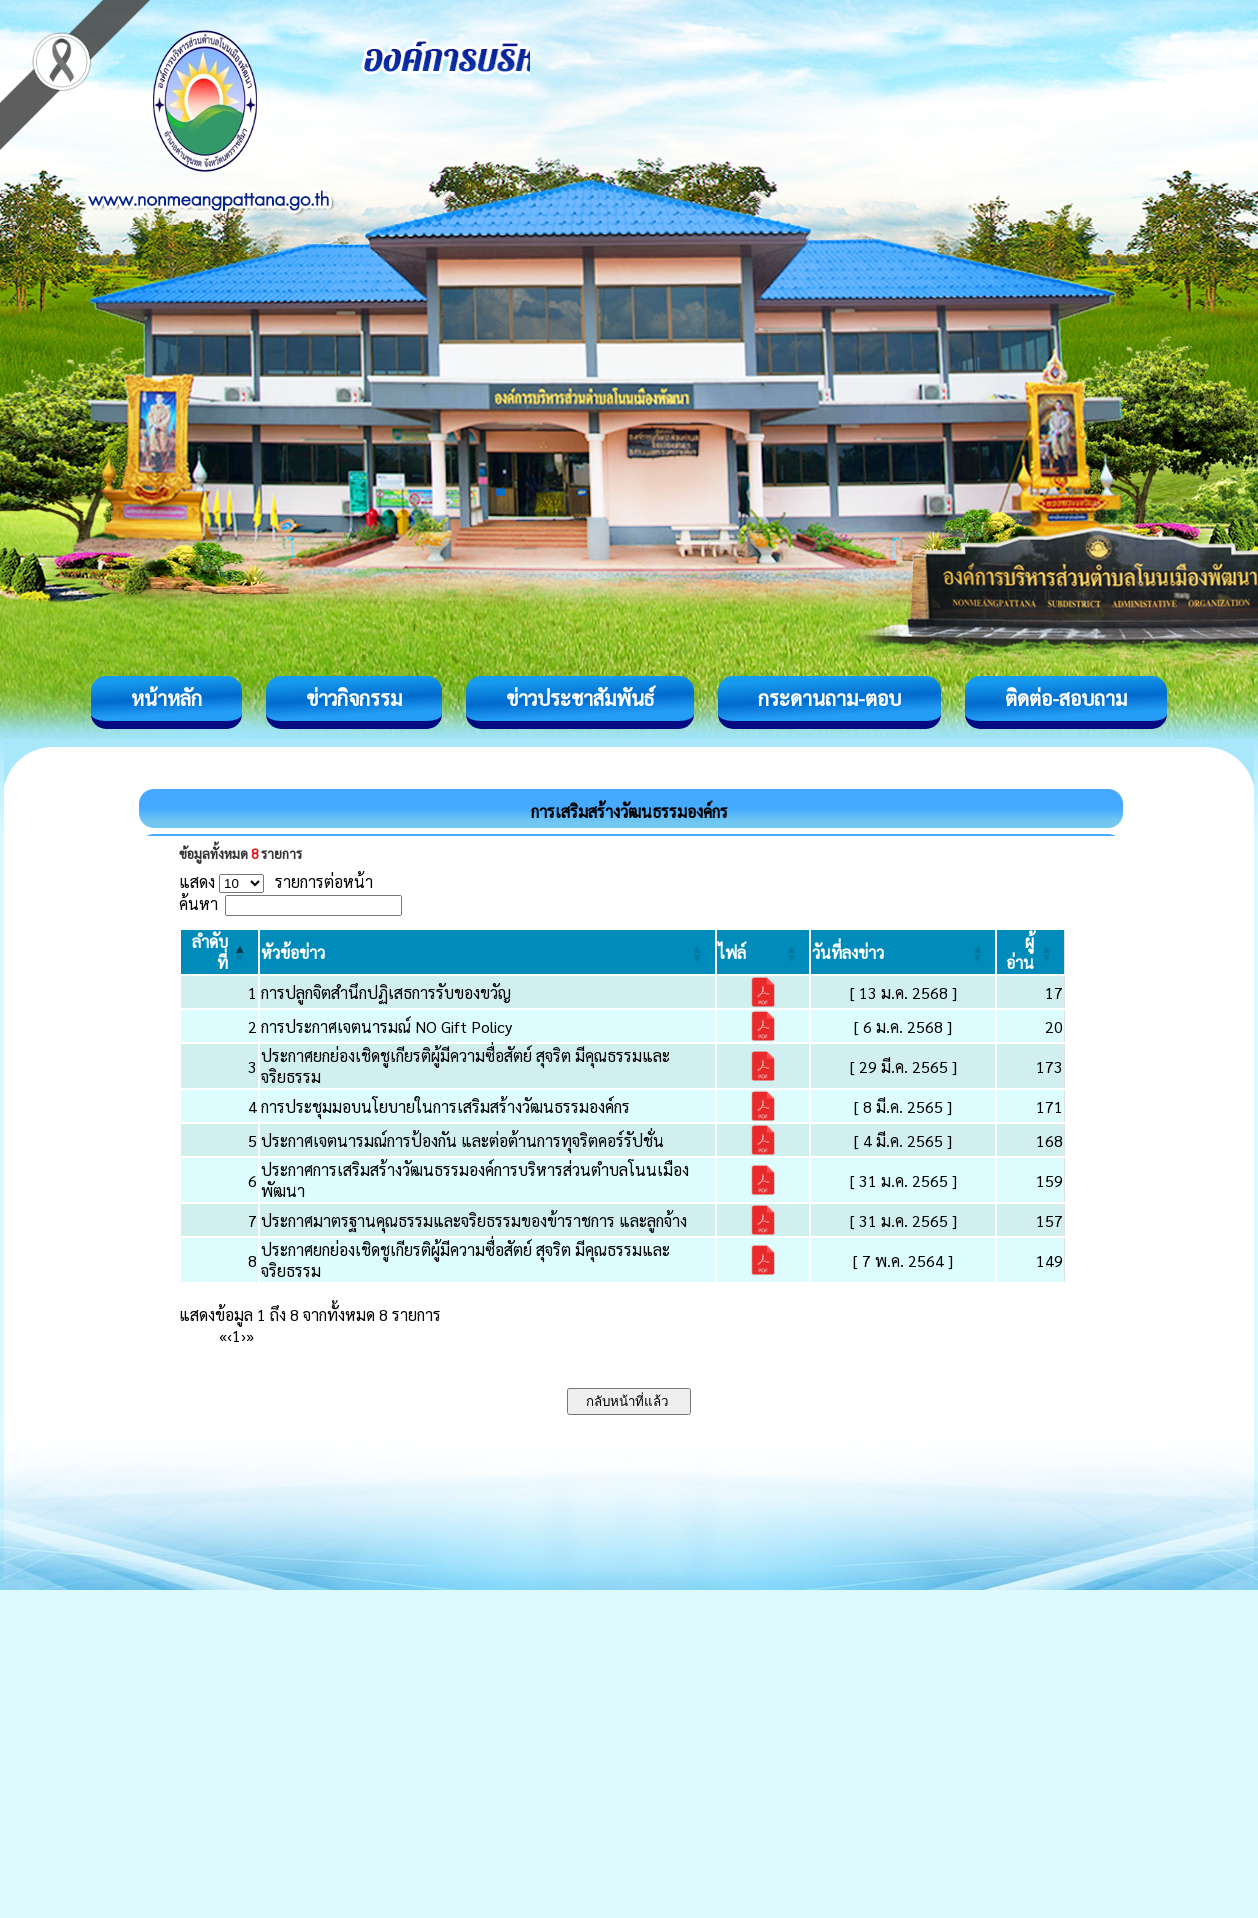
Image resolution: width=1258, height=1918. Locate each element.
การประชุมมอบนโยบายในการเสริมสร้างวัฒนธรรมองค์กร (445, 1106)
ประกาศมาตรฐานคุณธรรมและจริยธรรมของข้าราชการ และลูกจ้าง (474, 1220)
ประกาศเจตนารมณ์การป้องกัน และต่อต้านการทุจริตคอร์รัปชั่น (462, 1140)
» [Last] (250, 1335)
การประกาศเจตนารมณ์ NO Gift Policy (386, 1026)
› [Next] (243, 1335)
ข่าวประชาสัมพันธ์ (580, 698)
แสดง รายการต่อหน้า (276, 881)
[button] (293, 952)
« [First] (223, 1335)
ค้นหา (198, 903)
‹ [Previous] (229, 1335)
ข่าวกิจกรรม (354, 698)
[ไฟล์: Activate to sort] (763, 952)
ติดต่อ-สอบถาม (1066, 698)
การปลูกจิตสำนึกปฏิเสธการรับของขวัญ (386, 992)
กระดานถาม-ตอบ (829, 698)
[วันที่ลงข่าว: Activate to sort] (903, 952)
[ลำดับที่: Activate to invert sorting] (219, 952)
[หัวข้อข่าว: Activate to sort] (487, 952)
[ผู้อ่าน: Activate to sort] (1031, 952)
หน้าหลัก (166, 698)
